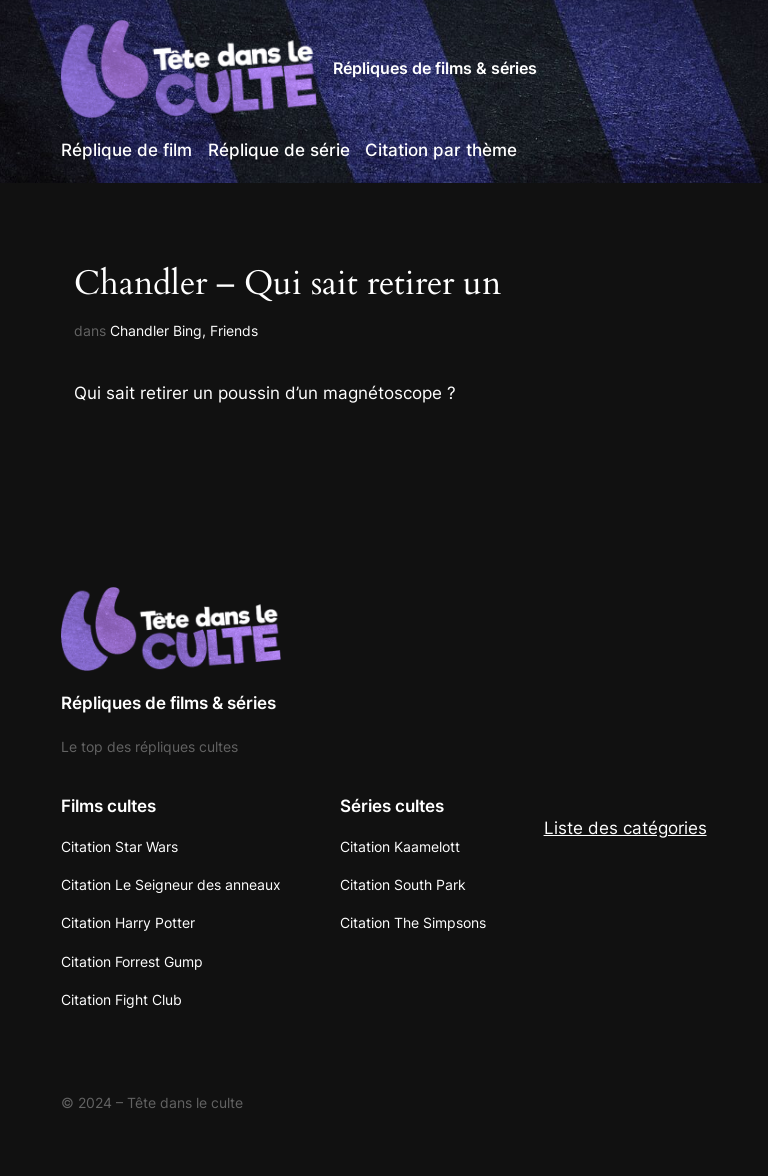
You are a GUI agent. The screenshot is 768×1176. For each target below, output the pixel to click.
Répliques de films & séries (435, 68)
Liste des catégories (625, 828)
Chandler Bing (156, 330)
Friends (234, 330)
